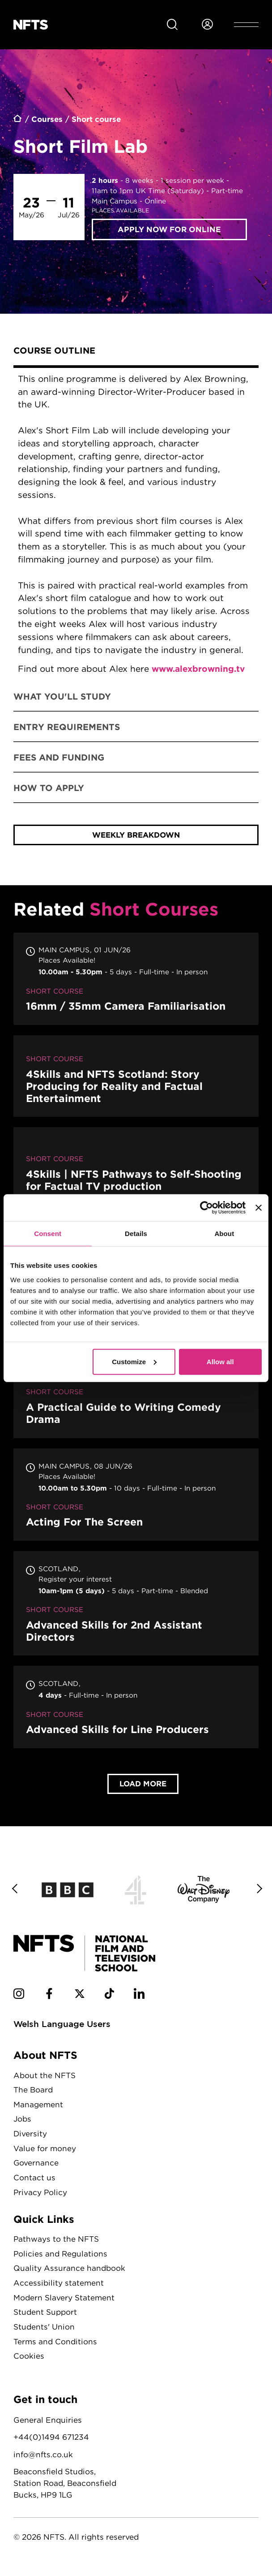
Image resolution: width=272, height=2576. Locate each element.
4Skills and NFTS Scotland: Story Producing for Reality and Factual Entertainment (136, 1082)
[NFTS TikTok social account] (110, 2001)
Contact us (34, 2183)
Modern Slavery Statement (64, 2303)
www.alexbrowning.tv (199, 669)
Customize (134, 1361)
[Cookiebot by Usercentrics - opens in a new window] (206, 1208)
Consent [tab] (47, 1233)
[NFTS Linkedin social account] (140, 2001)
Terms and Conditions (55, 2347)
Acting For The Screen (136, 1500)
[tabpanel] (136, 525)
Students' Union (44, 2332)
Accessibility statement (58, 2288)
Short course (97, 119)
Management (38, 2110)
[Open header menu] (246, 24)
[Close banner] (258, 1208)
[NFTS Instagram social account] (18, 2001)
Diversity (30, 2139)
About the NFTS (44, 2081)
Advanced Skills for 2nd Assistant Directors (136, 1609)
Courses (47, 119)
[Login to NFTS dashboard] (207, 24)
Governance (36, 2168)
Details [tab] (136, 1233)
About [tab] (224, 1233)
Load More (142, 1789)
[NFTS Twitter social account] (80, 2001)
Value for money (44, 2154)
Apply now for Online (169, 229)
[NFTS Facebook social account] (49, 2001)
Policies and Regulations (60, 2259)
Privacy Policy (40, 2198)
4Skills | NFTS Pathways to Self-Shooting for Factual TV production (136, 1171)
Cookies (28, 2361)
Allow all (220, 1361)
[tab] (136, 352)
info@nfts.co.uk (43, 2460)
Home (17, 120)
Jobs (22, 2125)
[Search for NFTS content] (172, 24)
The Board (33, 2095)
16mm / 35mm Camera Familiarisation (136, 984)
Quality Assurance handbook (69, 2274)
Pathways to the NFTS (56, 2244)
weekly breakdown (136, 840)
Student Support (45, 2318)
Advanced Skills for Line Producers (136, 1713)
